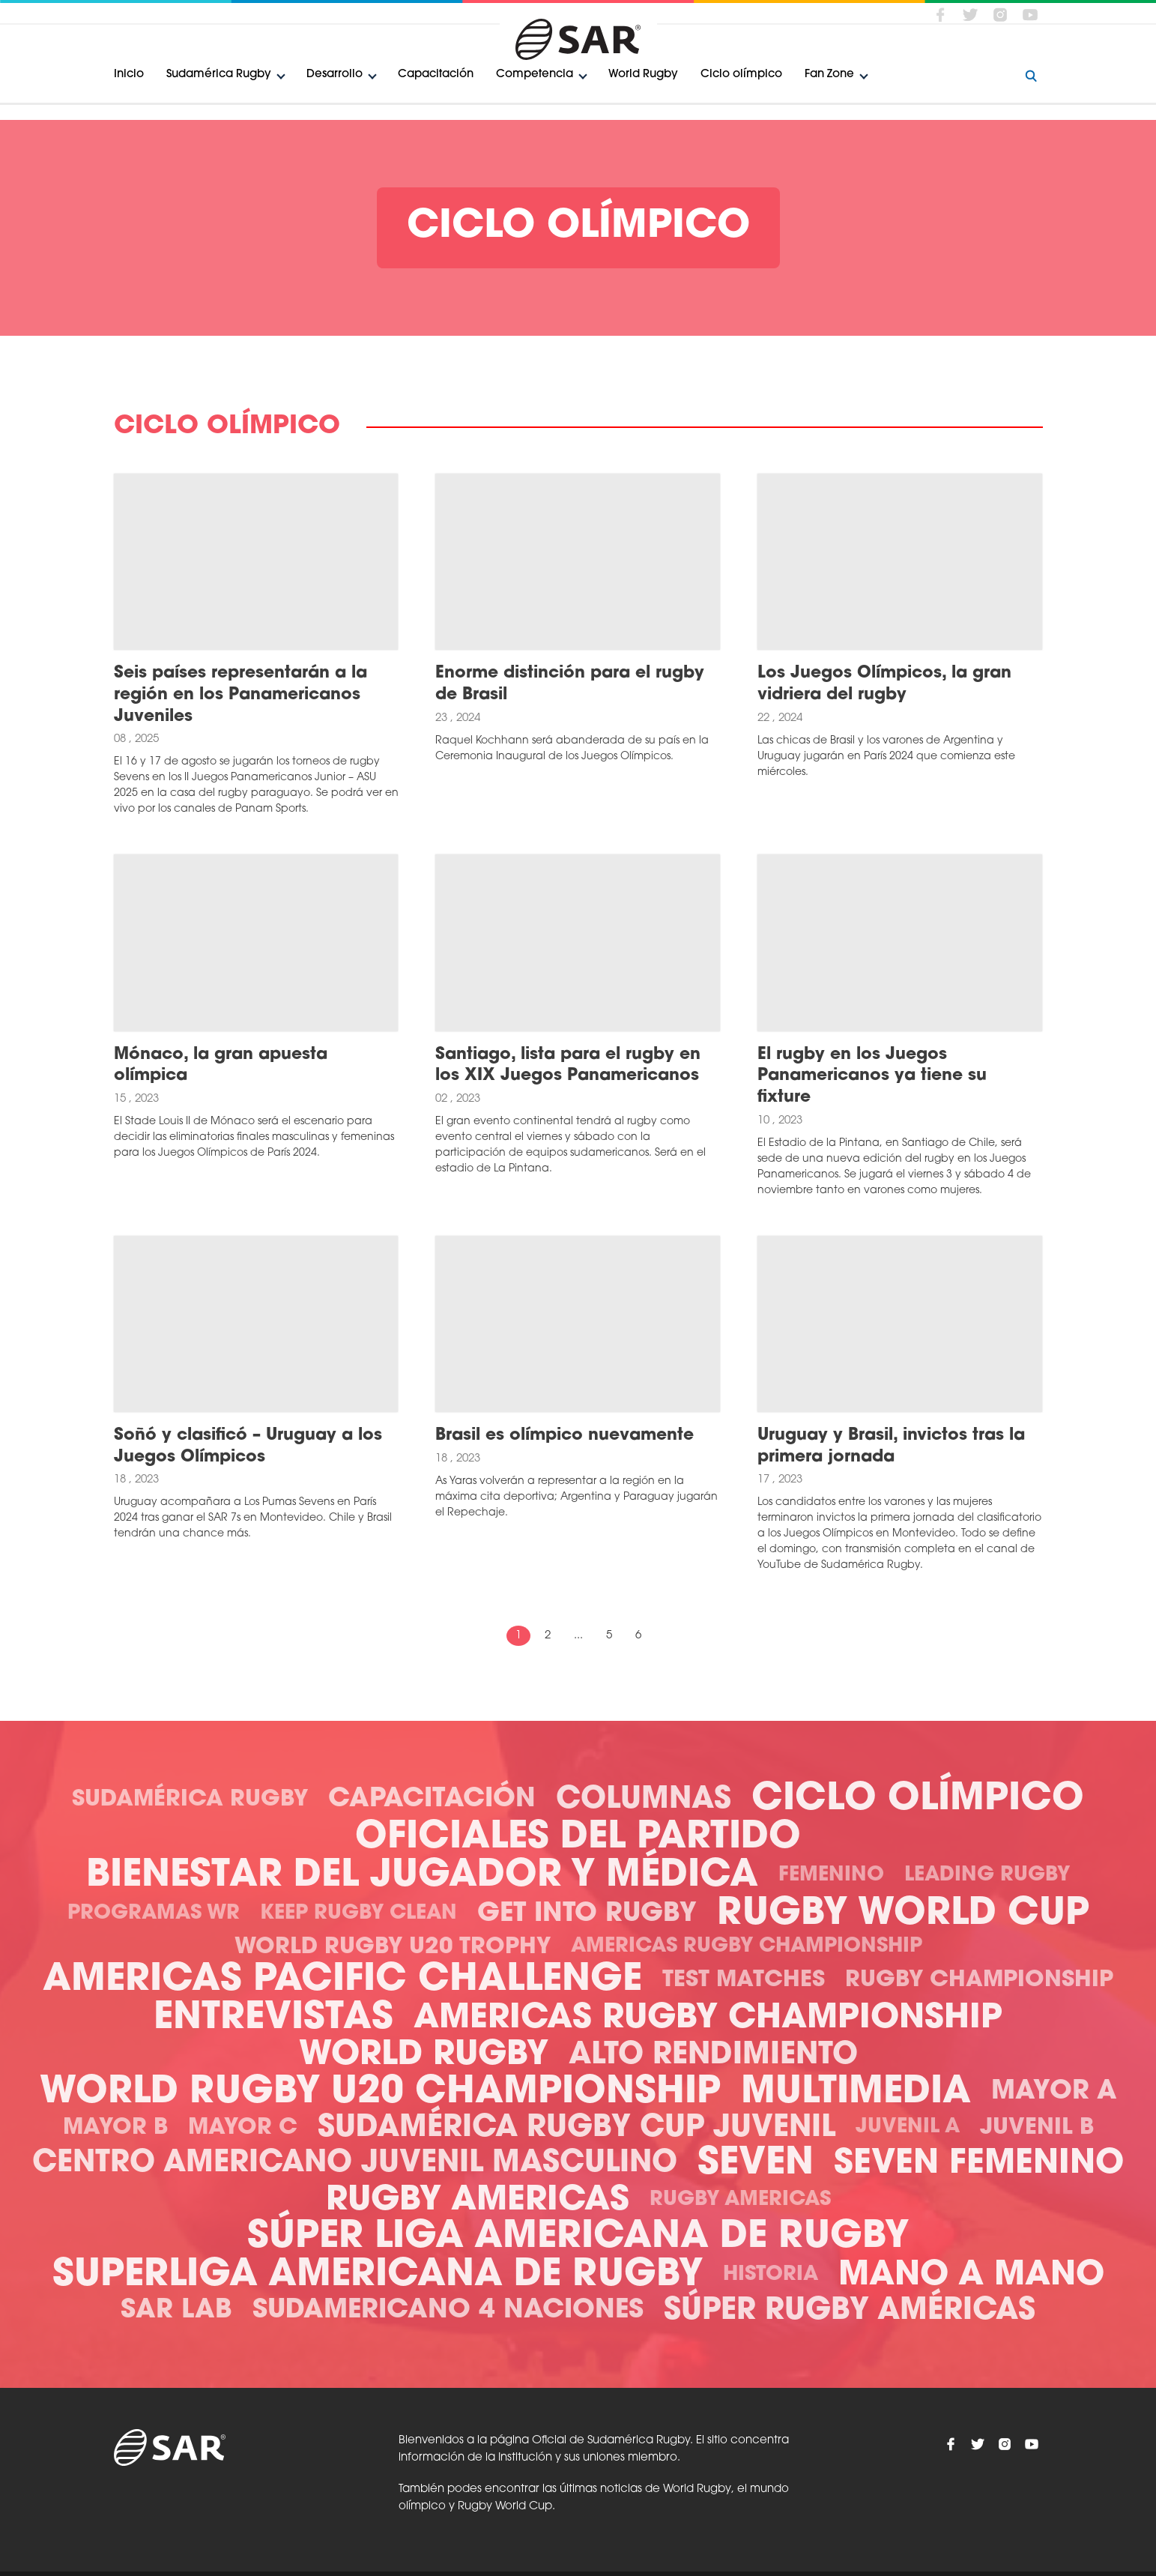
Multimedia (856, 2093)
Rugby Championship (979, 1980)
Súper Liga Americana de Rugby (578, 2237)
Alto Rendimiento (713, 2056)
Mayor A (1054, 2092)
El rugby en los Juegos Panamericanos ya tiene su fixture (872, 1076)
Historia (770, 2275)
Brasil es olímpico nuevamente (564, 1435)
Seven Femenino (979, 2164)
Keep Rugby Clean (358, 1914)
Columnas (643, 1800)
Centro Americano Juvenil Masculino (354, 2164)
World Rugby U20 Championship (380, 2093)
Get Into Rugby (587, 1914)
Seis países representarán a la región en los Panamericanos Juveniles (240, 695)
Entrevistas (273, 2019)
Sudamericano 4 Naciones (448, 2311)
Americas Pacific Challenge (342, 1980)
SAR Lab (176, 2311)
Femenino (831, 1875)
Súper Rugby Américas (849, 2311)
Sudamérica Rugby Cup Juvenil (576, 2129)
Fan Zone (829, 74)
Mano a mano (971, 2276)
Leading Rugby (987, 1875)
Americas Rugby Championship (746, 1947)
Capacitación (435, 74)
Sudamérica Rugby (218, 74)
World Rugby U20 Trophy (392, 1947)
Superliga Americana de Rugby (377, 2276)
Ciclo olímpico (741, 74)
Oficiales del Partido (578, 1838)
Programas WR (153, 1914)
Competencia (534, 74)
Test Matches (743, 1980)
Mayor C (242, 2128)
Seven (755, 2164)
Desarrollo (334, 74)
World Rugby (643, 74)
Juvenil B (1037, 2128)
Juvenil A (908, 2127)
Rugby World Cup (903, 1914)
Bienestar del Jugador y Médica (422, 1876)
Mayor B (115, 2128)
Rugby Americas (477, 2201)
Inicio (129, 74)
